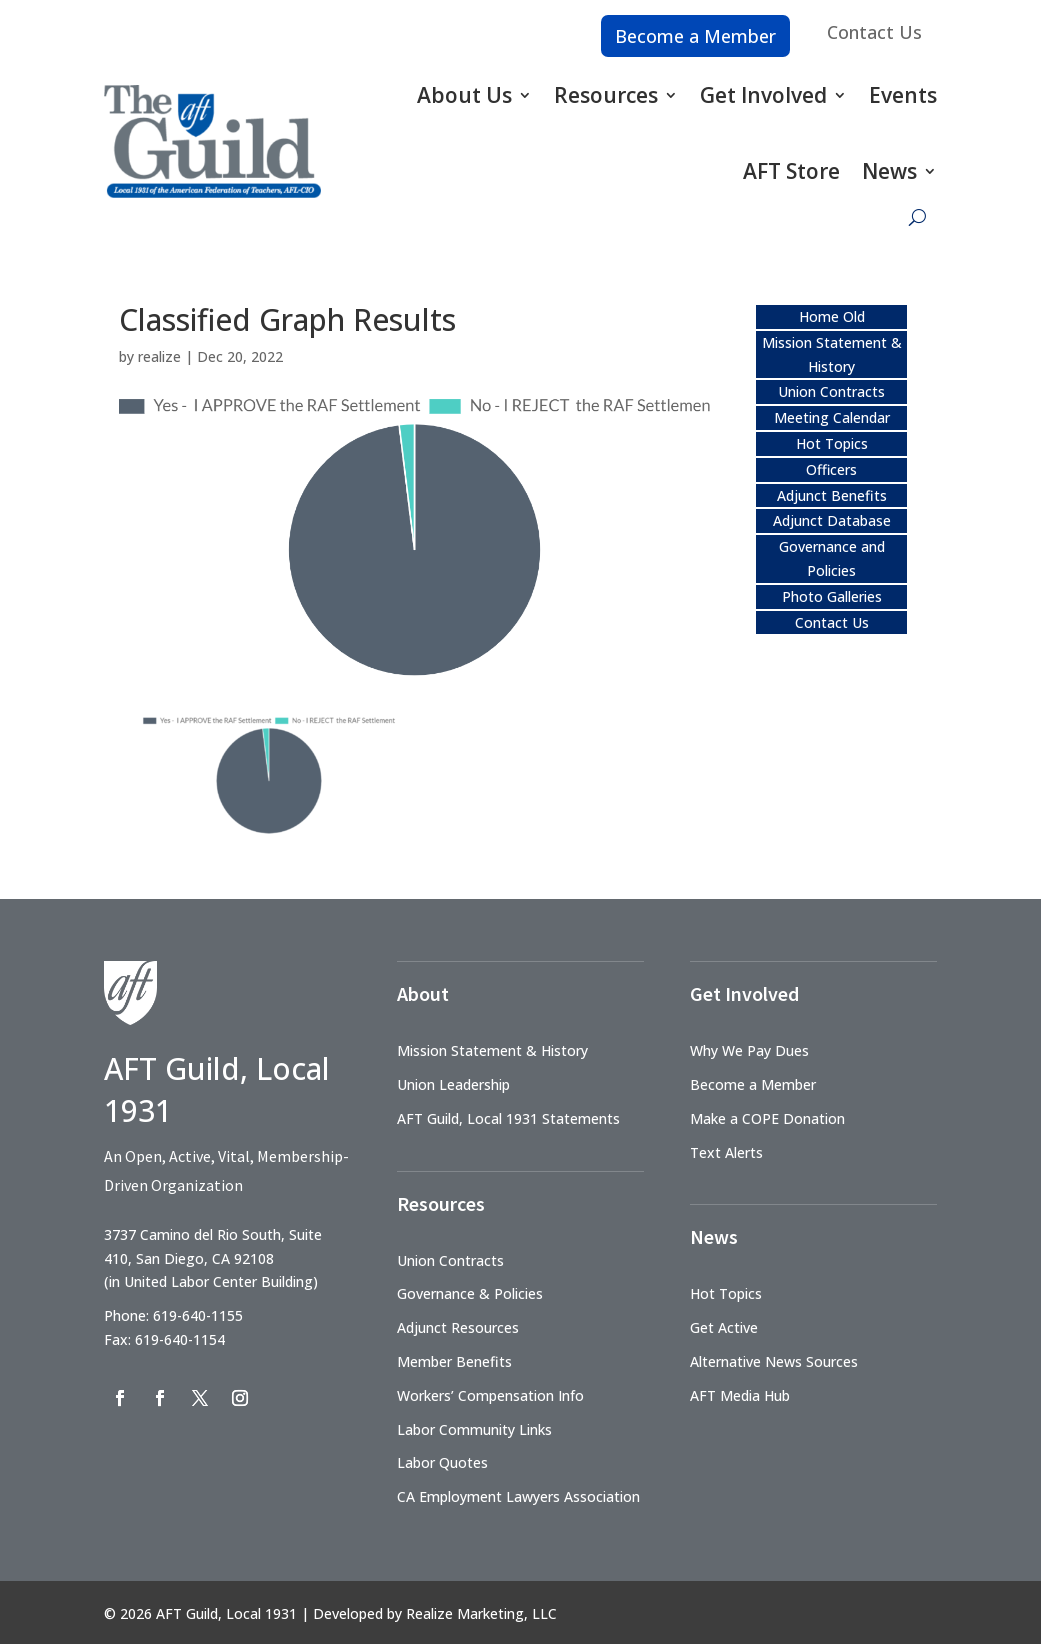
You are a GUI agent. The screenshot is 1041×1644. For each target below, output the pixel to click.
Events (903, 95)
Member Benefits (454, 1361)
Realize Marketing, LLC (481, 1613)
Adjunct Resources (458, 1327)
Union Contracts (831, 391)
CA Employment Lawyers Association (518, 1496)
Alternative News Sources (774, 1361)
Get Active (724, 1327)
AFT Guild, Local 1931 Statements (508, 1118)
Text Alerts (726, 1152)
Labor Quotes (442, 1462)
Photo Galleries (832, 596)
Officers (831, 469)
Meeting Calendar (832, 417)
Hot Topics (832, 443)
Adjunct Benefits (832, 495)
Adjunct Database (832, 520)
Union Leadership (453, 1084)
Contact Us (874, 32)
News (889, 171)
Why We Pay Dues (749, 1050)
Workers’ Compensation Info (490, 1395)
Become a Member (695, 36)
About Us (464, 95)
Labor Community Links (474, 1429)
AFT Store (791, 171)
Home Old (832, 316)
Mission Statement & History (492, 1050)
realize (159, 356)
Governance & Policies (470, 1293)
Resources (606, 95)
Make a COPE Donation (767, 1118)
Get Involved (763, 95)
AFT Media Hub (740, 1395)
